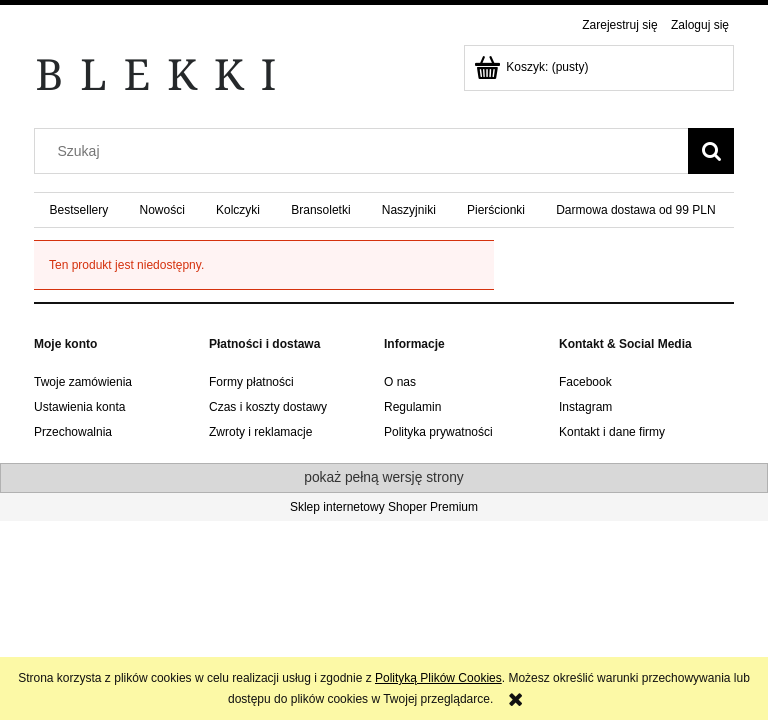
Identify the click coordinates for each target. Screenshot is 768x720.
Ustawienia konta (79, 407)
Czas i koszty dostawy (268, 407)
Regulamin (412, 407)
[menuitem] (79, 210)
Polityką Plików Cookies (438, 678)
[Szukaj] (711, 151)
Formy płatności (251, 382)
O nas (400, 382)
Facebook (585, 382)
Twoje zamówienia (83, 382)
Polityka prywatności (438, 432)
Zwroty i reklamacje (260, 432)
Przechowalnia (73, 432)
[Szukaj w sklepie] (366, 151)
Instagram (585, 407)
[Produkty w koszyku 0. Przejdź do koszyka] (532, 67)
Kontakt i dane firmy (612, 432)
